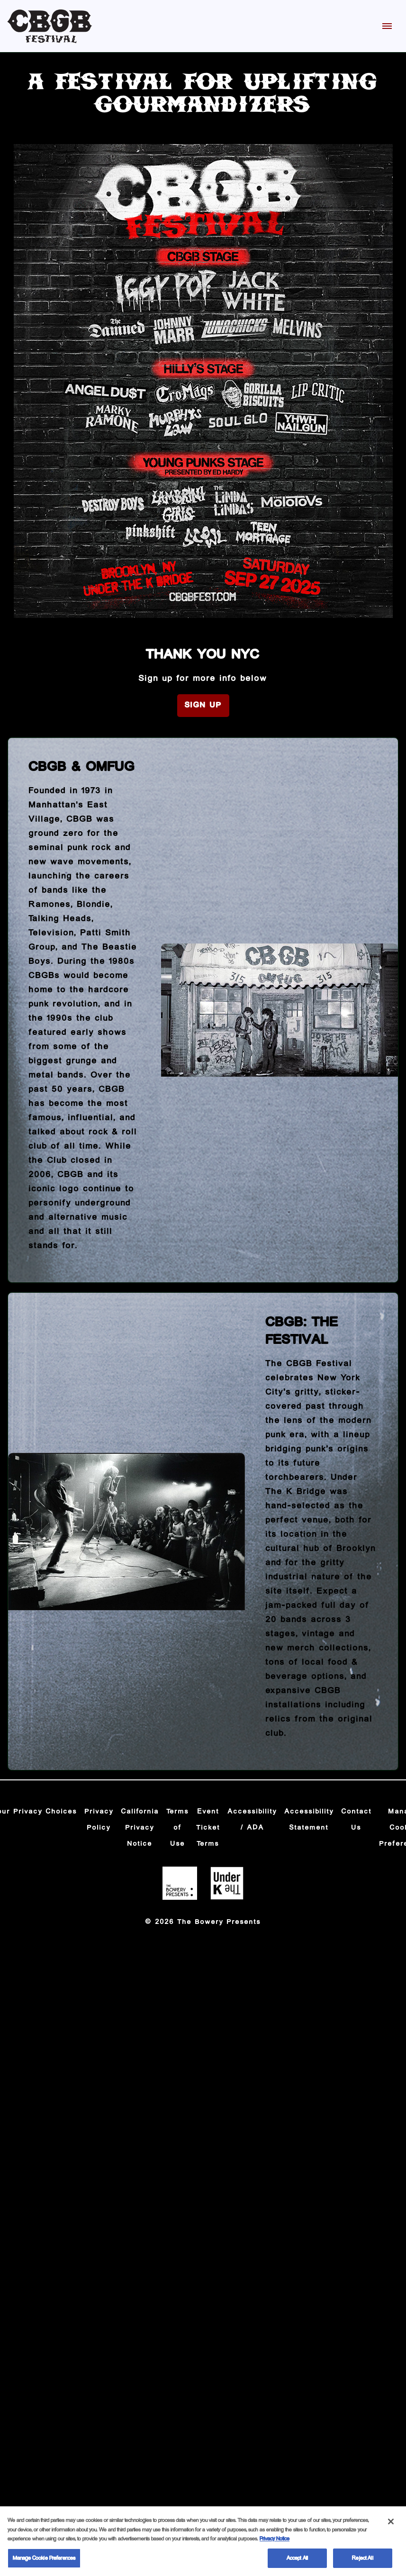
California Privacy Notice (140, 1828)
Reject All (362, 2561)
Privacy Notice (274, 2541)
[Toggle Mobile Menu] (387, 26)
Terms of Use (178, 1828)
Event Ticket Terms (208, 1828)
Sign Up (203, 705)
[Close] (390, 2523)
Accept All (297, 2561)
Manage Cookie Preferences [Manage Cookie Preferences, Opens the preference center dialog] (44, 2561)
